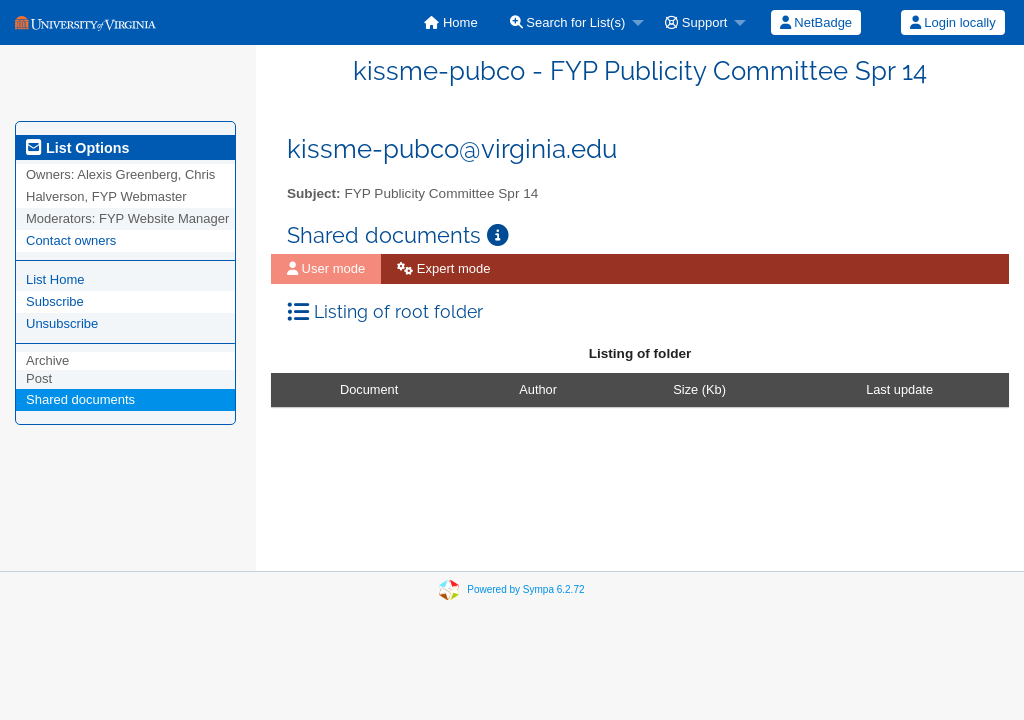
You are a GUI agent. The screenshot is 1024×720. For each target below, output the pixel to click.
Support (696, 22)
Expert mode (443, 268)
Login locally (953, 22)
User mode (326, 268)
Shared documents (80, 399)
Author (538, 389)
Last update (899, 389)
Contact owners (71, 240)
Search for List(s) (568, 22)
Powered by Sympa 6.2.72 (525, 589)
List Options (77, 148)
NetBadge (816, 22)
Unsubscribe (62, 323)
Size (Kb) (699, 389)
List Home (55, 279)
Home (450, 22)
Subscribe (55, 301)
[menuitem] (450, 22)
